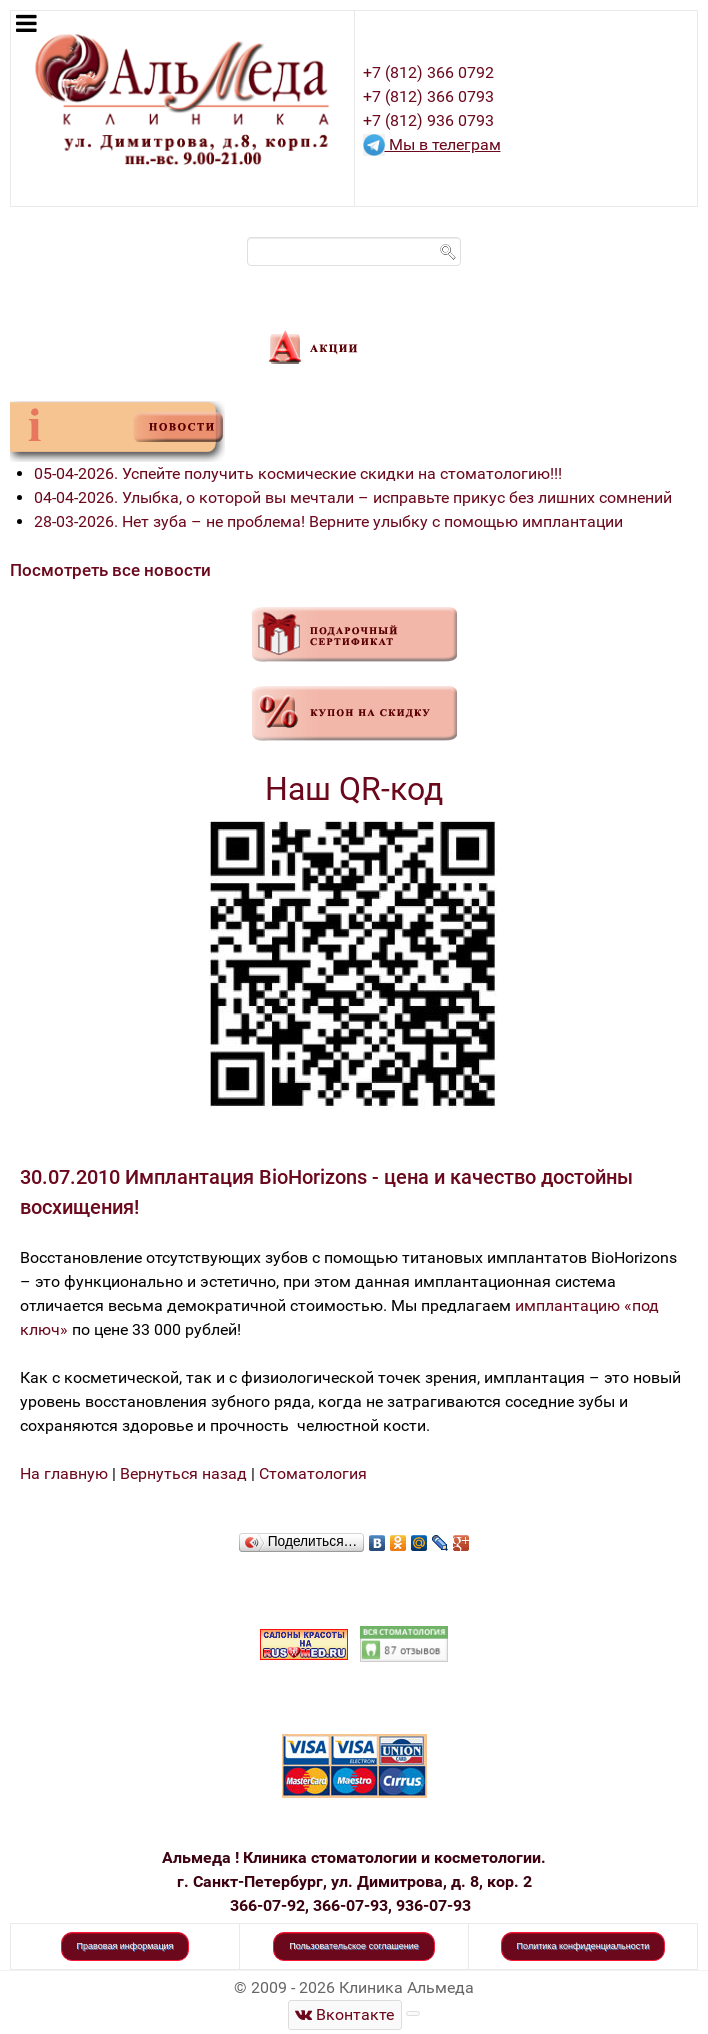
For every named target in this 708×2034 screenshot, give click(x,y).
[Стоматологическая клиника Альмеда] (345, 2014)
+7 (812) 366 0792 (428, 72)
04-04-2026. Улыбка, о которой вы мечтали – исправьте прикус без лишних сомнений (353, 497)
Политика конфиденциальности (583, 1946)
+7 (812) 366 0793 (428, 96)
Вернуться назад (183, 1473)
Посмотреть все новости (110, 570)
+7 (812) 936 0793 (428, 120)
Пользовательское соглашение (354, 1946)
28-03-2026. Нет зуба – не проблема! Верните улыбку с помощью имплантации (328, 521)
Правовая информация (125, 1946)
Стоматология (313, 1473)
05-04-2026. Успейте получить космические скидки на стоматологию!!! (298, 473)
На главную (64, 1473)
